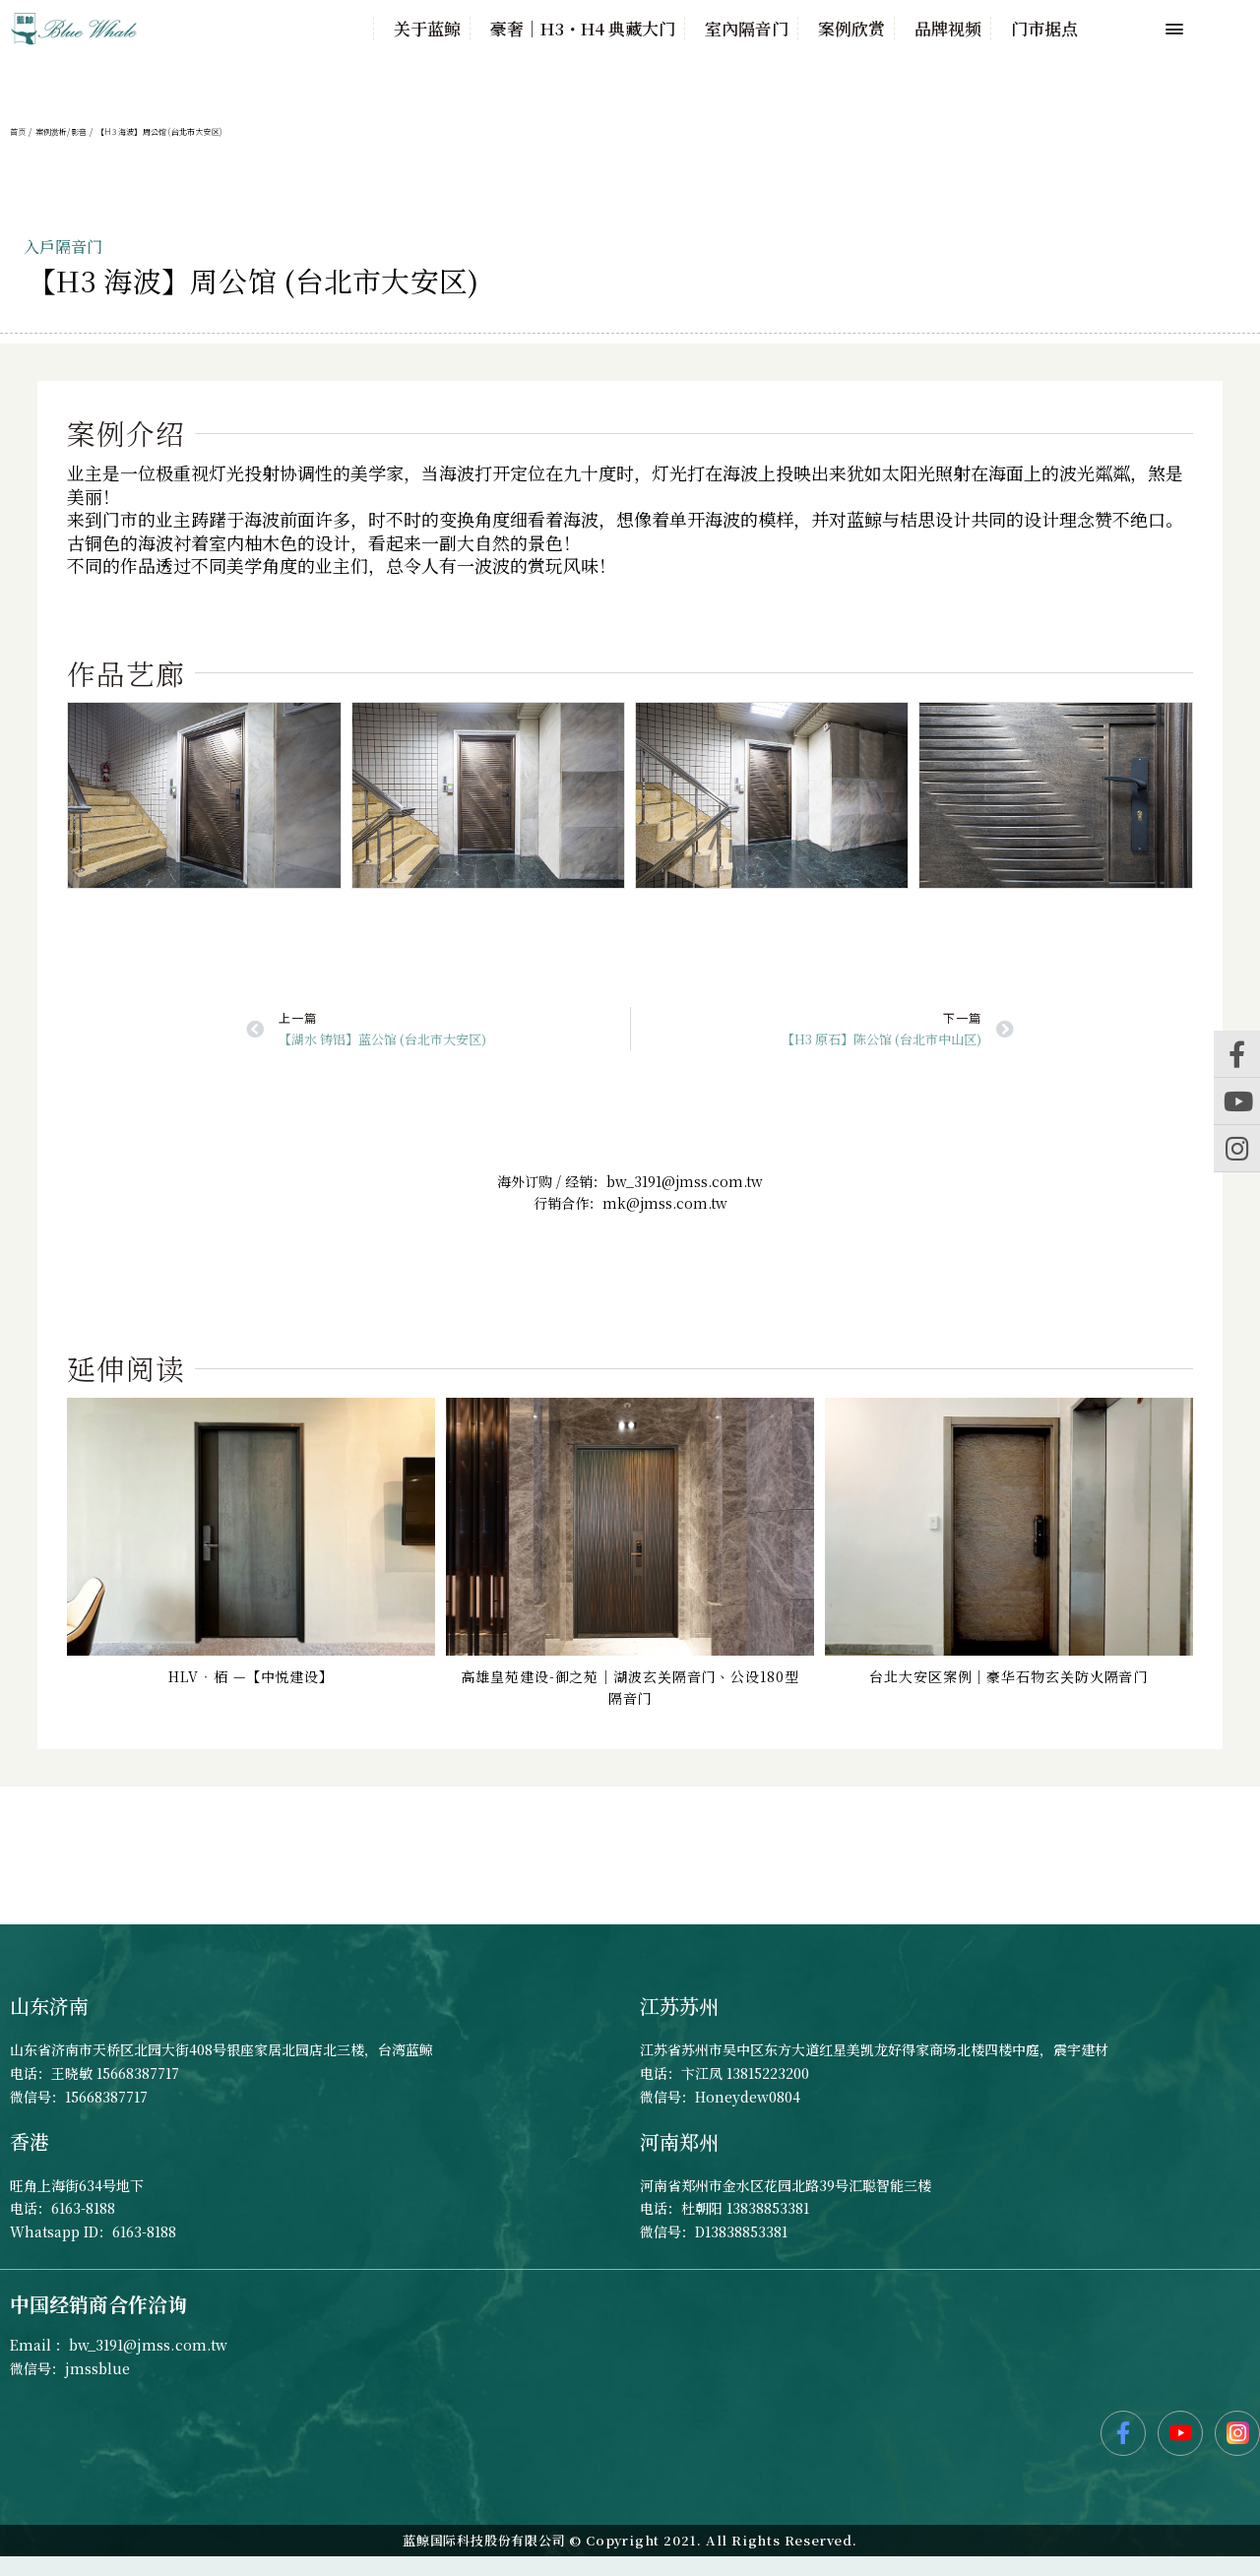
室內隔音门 (746, 28)
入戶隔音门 (63, 246)
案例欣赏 (851, 28)
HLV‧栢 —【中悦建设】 (251, 1676)
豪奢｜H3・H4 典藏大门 (582, 28)
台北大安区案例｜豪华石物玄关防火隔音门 (1008, 1676)
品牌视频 (947, 28)
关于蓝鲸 (427, 28)
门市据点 (1044, 28)
